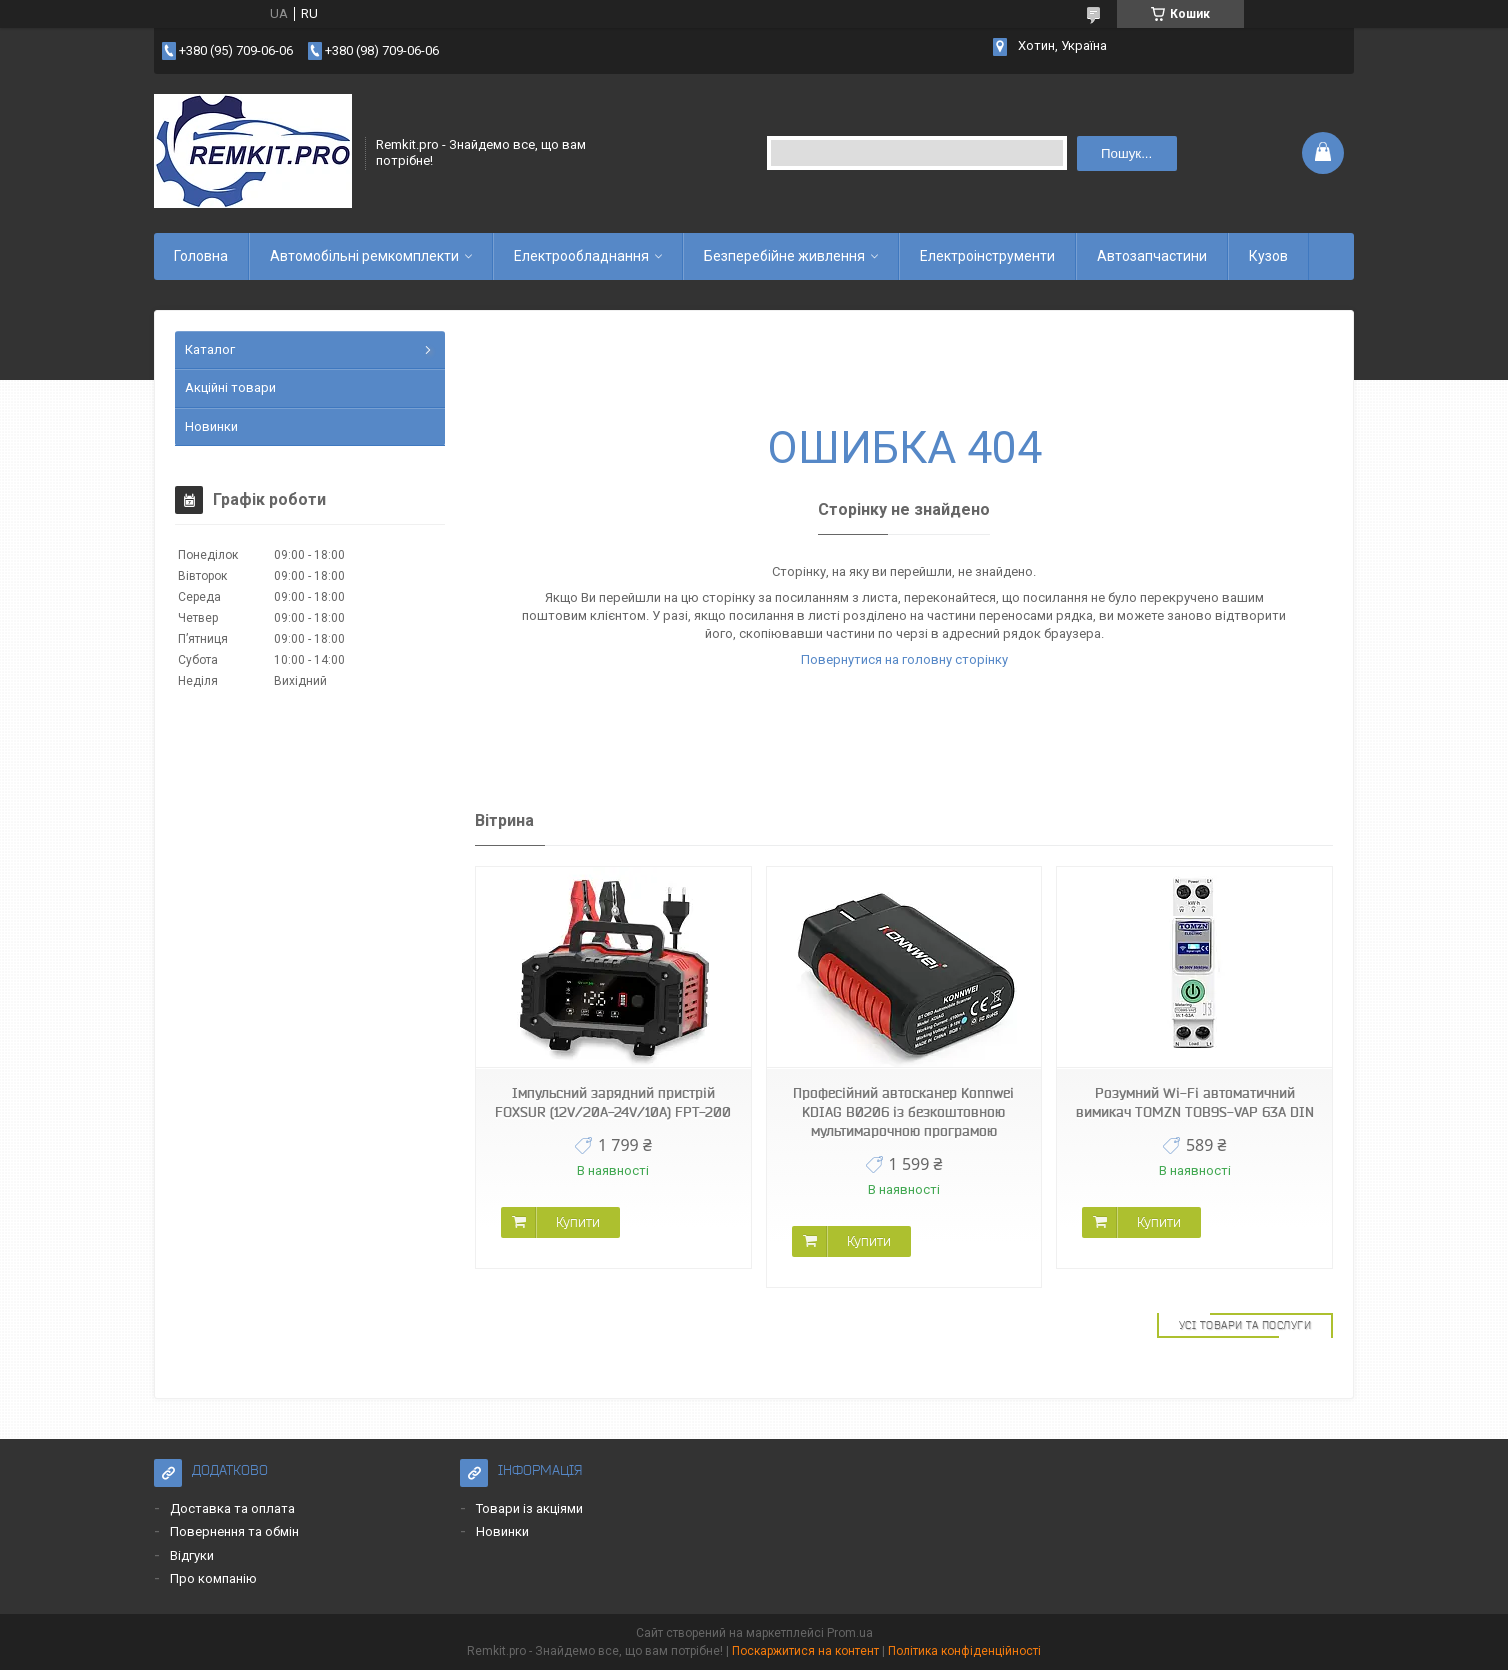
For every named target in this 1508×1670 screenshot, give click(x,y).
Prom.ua (850, 1633)
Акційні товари (230, 387)
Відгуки (192, 1555)
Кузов (1268, 256)
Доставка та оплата (232, 1508)
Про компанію (213, 1578)
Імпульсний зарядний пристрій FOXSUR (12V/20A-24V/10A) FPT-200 (613, 1102)
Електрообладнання (581, 256)
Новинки (211, 426)
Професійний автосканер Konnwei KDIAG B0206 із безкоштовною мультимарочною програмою (903, 1112)
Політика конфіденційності (964, 1651)
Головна (201, 256)
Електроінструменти (987, 256)
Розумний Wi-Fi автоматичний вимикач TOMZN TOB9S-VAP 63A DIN (1195, 1102)
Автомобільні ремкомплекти (364, 256)
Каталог (210, 349)
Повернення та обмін (234, 1531)
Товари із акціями (529, 1508)
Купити (578, 1222)
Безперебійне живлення (784, 256)
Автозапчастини (1152, 256)
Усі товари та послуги (1245, 1325)
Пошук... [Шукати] (1126, 153)
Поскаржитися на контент (805, 1651)
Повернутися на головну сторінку (904, 659)
